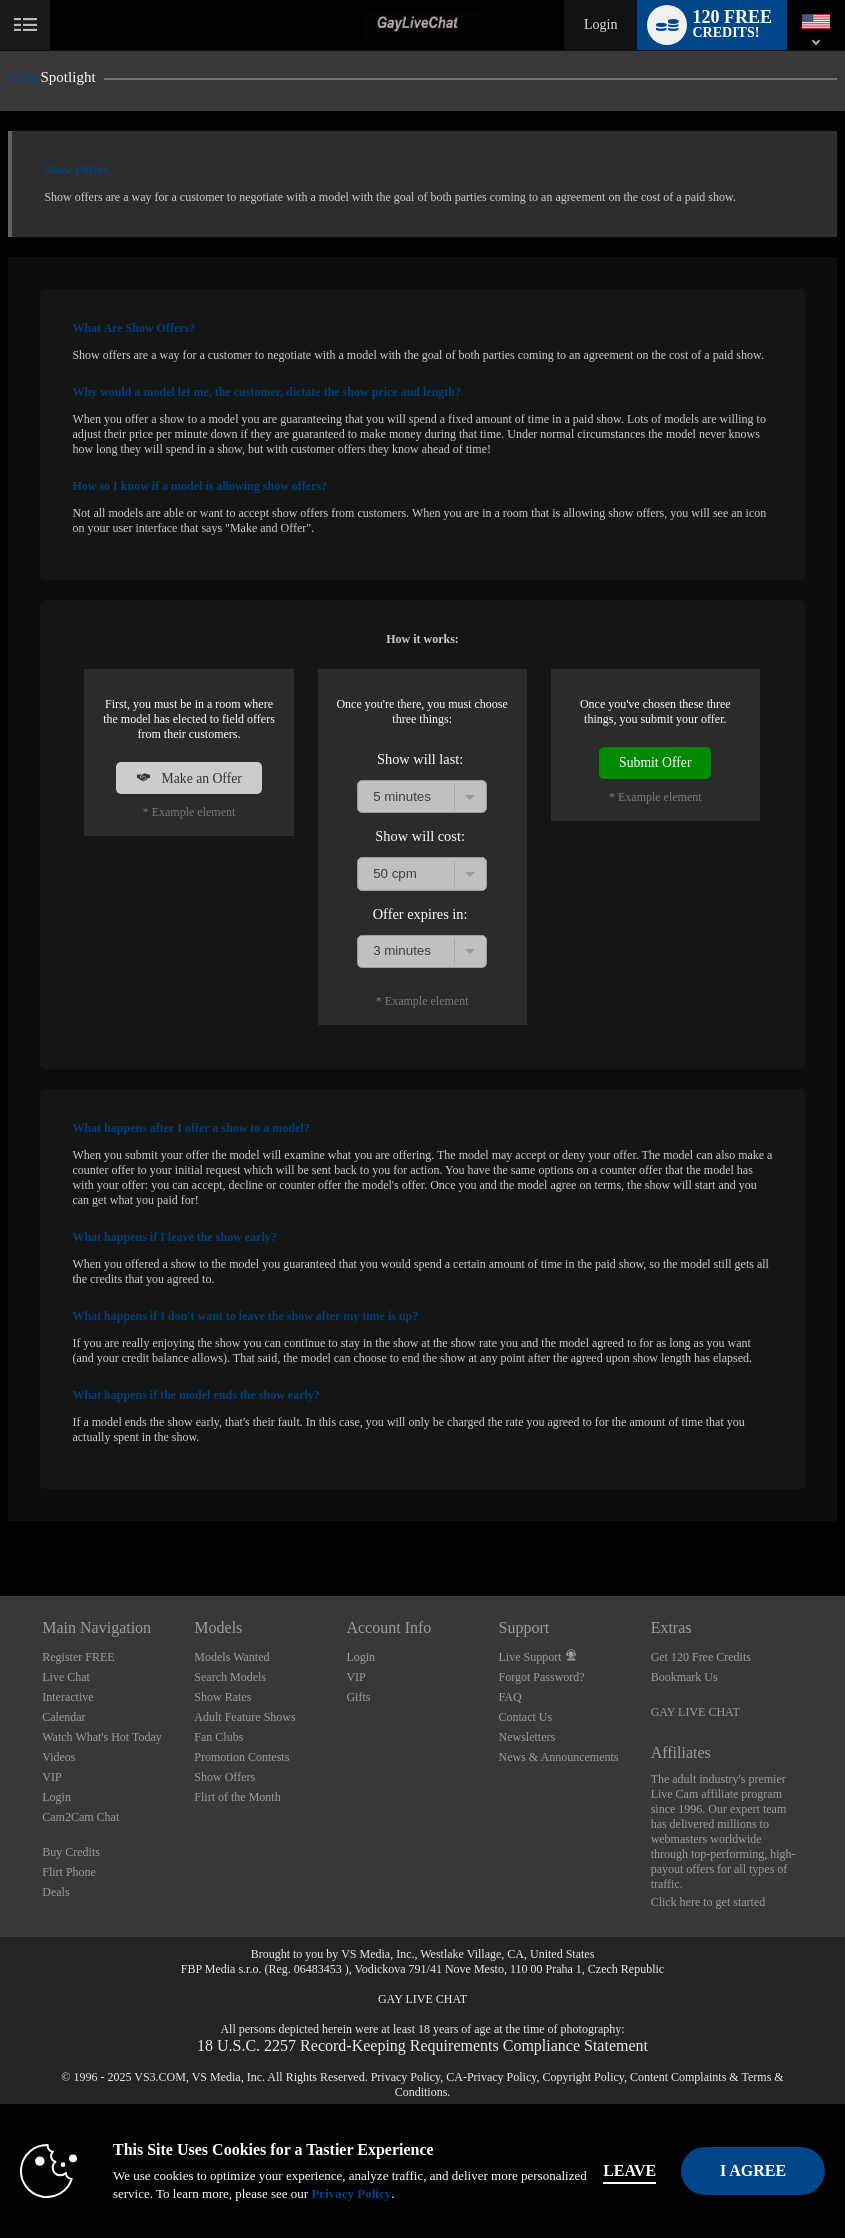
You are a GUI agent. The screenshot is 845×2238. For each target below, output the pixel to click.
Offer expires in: (420, 914)
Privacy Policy (406, 2077)
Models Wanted (231, 1657)
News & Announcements (559, 1757)
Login (600, 24)
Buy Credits (71, 1852)
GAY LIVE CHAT (695, 1712)
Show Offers (224, 1777)
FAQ (510, 1697)
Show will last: (420, 759)
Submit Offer (655, 762)
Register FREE (78, 1657)
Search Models (230, 1677)
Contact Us (526, 1717)
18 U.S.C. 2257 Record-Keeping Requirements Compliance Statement (422, 2045)
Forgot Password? (542, 1677)
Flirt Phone (69, 1872)
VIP (51, 1777)
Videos (58, 1757)
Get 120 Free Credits (701, 1657)
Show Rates (222, 1697)
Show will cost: (420, 836)
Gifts (358, 1697)
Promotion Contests (241, 1757)
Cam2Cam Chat (80, 1817)
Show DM (0, 1521)
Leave (641, 2170)
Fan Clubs (218, 1737)
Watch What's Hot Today (102, 1737)
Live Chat (66, 1677)
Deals (55, 1892)
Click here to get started (708, 1902)
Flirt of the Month (237, 1797)
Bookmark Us (684, 1677)
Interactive (67, 1697)
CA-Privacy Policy (491, 2077)
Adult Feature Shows (244, 1717)
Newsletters (527, 1737)
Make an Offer (189, 778)
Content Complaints (678, 2077)
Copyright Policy (583, 2077)
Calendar (63, 1717)
